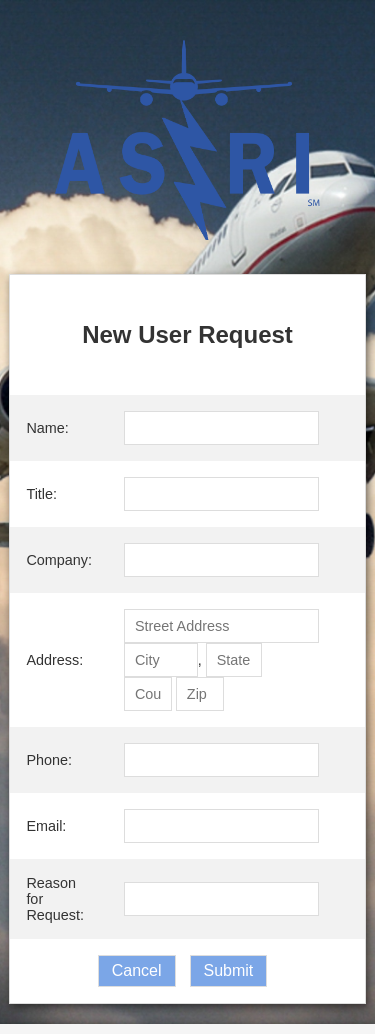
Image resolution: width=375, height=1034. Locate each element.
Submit (229, 970)
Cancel (137, 970)
